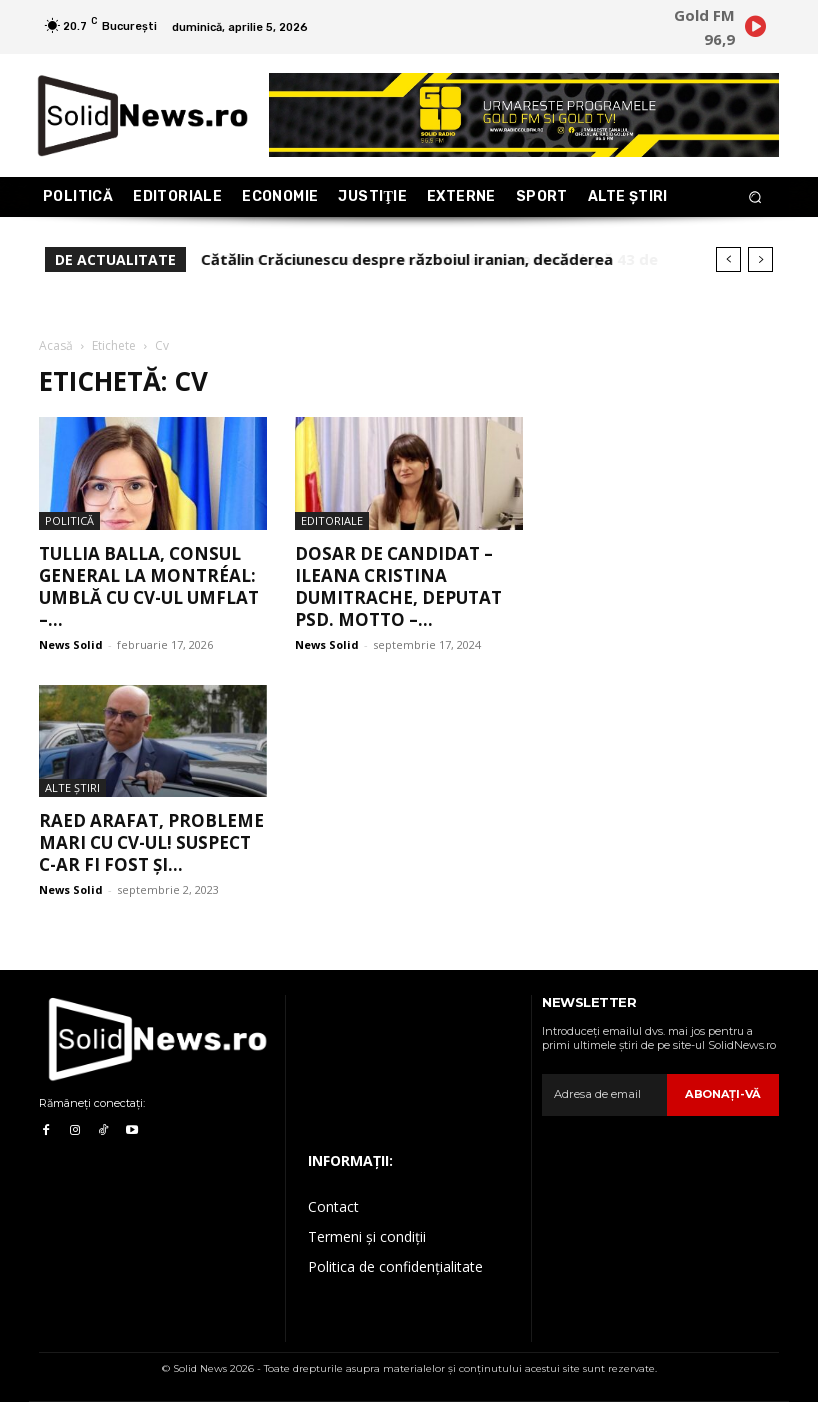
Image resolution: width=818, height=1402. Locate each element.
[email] (606, 1095)
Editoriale (332, 520)
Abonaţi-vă (724, 1094)
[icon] (755, 30)
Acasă (56, 345)
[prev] (728, 259)
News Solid (71, 644)
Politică (69, 520)
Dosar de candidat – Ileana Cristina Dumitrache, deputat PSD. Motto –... (398, 586)
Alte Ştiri (72, 787)
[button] (755, 197)
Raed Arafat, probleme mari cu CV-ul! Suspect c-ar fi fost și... (151, 842)
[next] (760, 259)
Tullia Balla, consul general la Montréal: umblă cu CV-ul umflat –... (149, 586)
